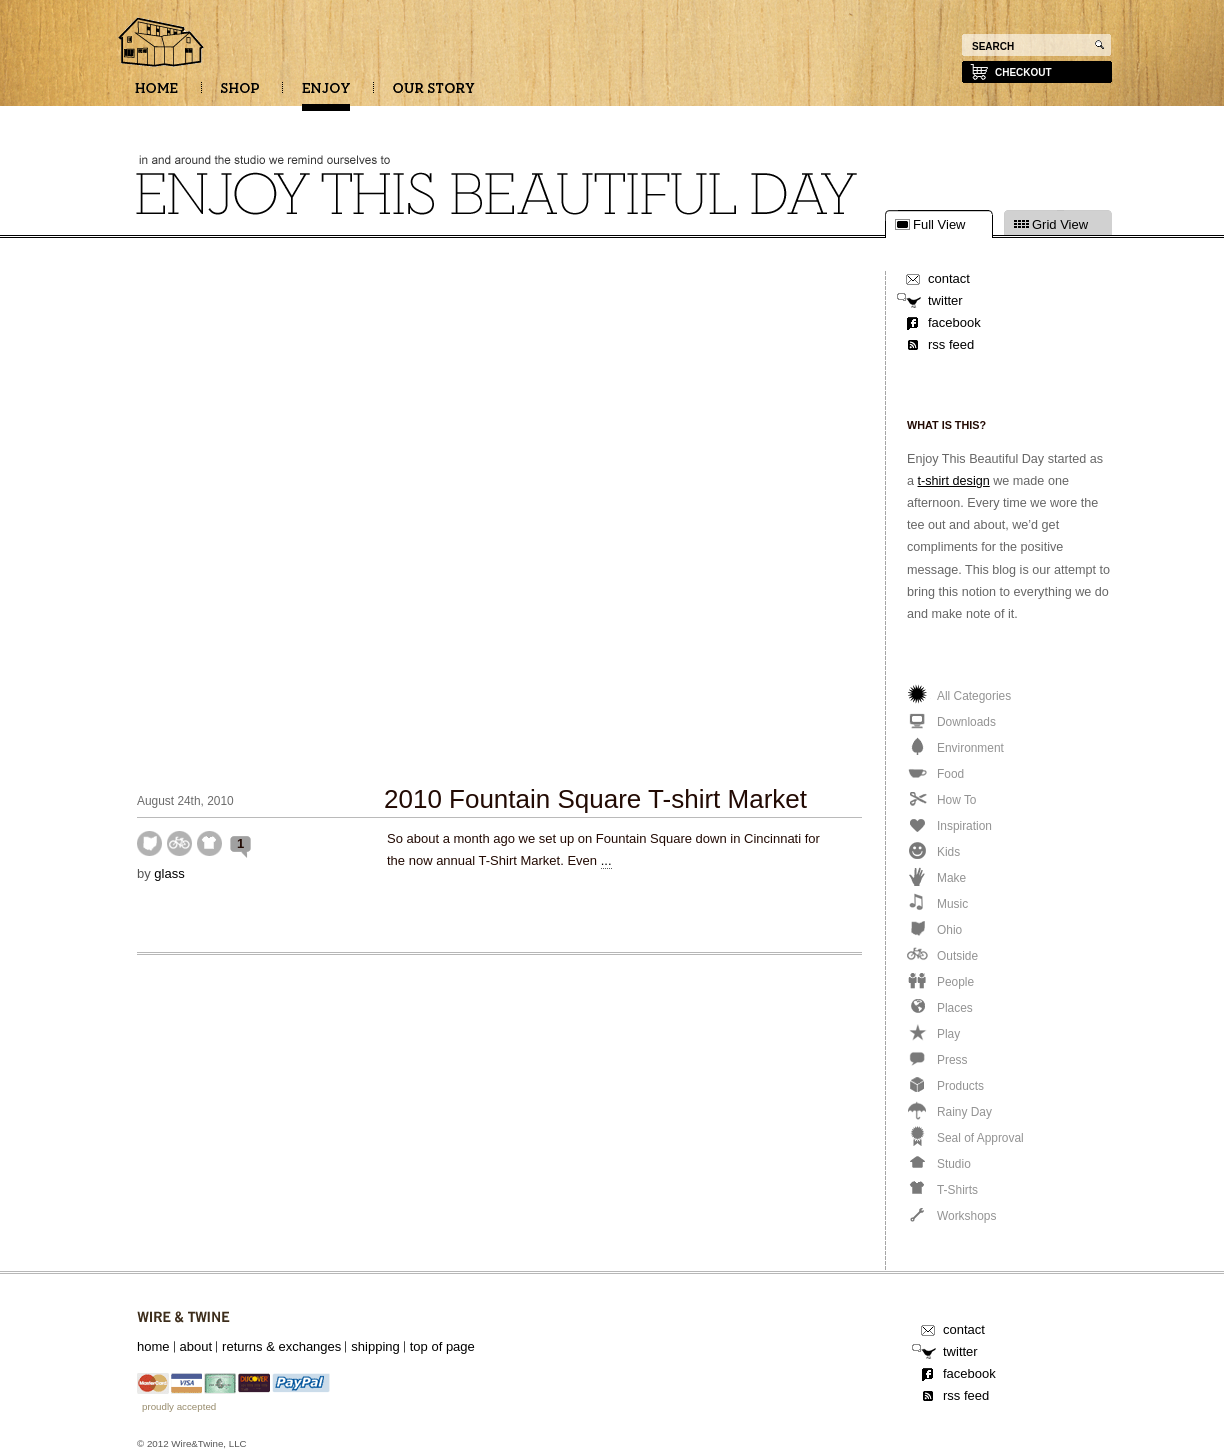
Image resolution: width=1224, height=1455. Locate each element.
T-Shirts (209, 843)
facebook (954, 322)
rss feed (951, 344)
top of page (442, 1346)
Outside (179, 843)
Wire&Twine (183, 1317)
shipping (375, 1346)
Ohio (149, 843)
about (196, 1346)
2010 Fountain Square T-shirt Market (595, 799)
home (153, 1346)
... (606, 860)
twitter (945, 300)
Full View (939, 225)
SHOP (240, 95)
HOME (156, 95)
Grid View (1060, 225)
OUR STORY (434, 95)
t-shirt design (954, 481)
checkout (1023, 72)
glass (169, 873)
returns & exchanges (281, 1346)
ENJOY (326, 95)
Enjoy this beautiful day (162, 44)
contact (949, 278)
